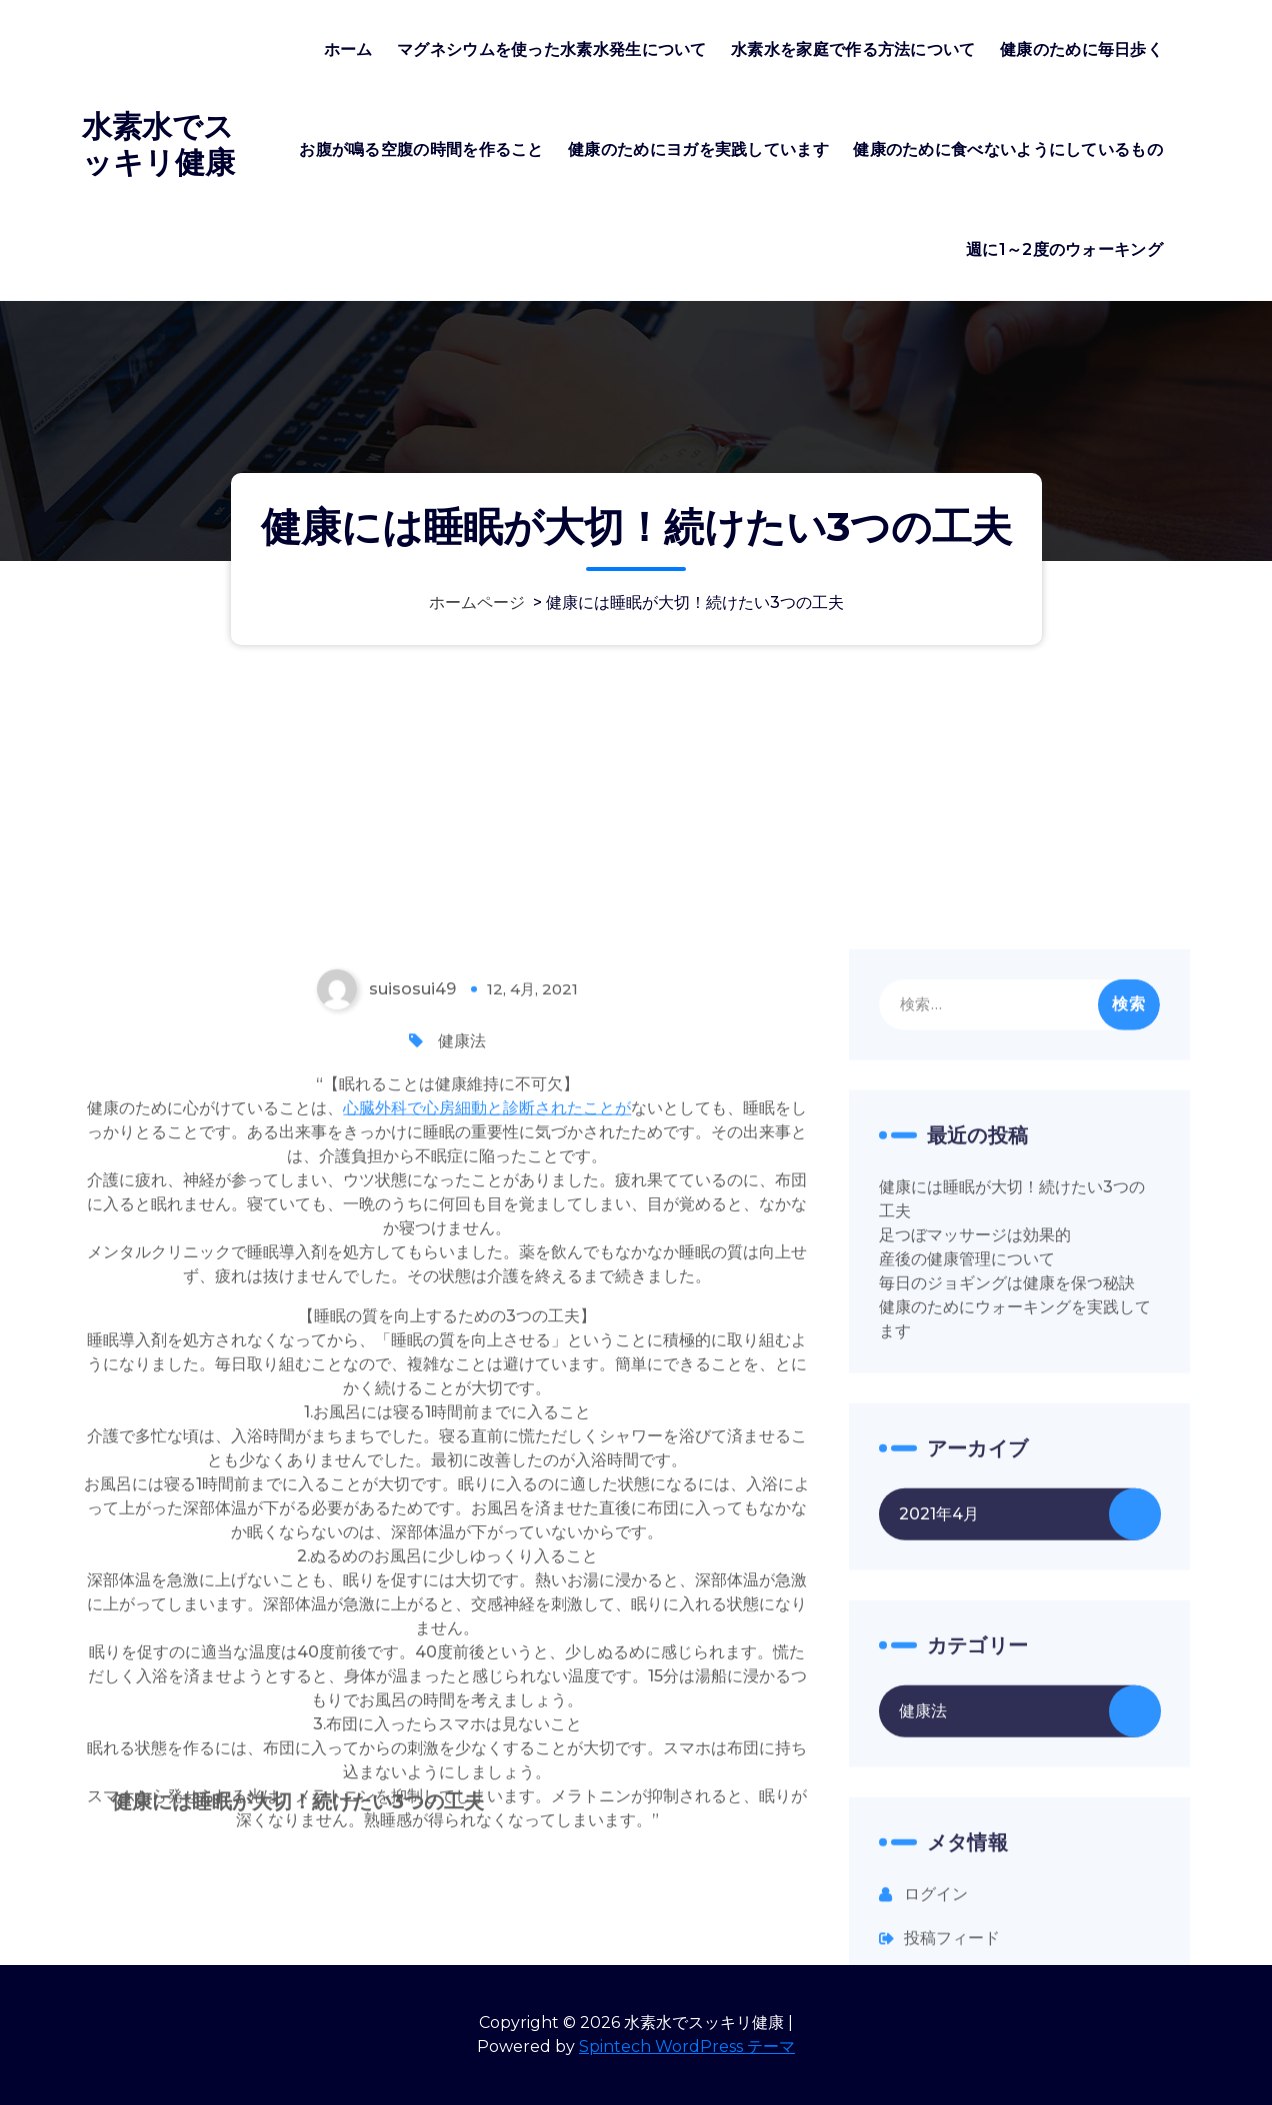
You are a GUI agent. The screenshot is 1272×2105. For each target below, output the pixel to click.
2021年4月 (939, 1854)
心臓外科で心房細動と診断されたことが (487, 1448)
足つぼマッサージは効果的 (975, 1575)
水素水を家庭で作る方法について (853, 49)
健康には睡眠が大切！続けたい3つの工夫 (1012, 1539)
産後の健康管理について (967, 1599)
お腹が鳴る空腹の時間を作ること (421, 149)
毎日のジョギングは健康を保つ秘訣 (1007, 1623)
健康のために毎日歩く (1081, 49)
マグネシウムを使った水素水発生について (552, 49)
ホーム (348, 49)
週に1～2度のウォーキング (1064, 249)
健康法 (462, 1381)
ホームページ (477, 602)
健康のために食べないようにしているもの (1008, 149)
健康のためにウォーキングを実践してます (1015, 1659)
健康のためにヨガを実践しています (698, 149)
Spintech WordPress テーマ (687, 2046)
